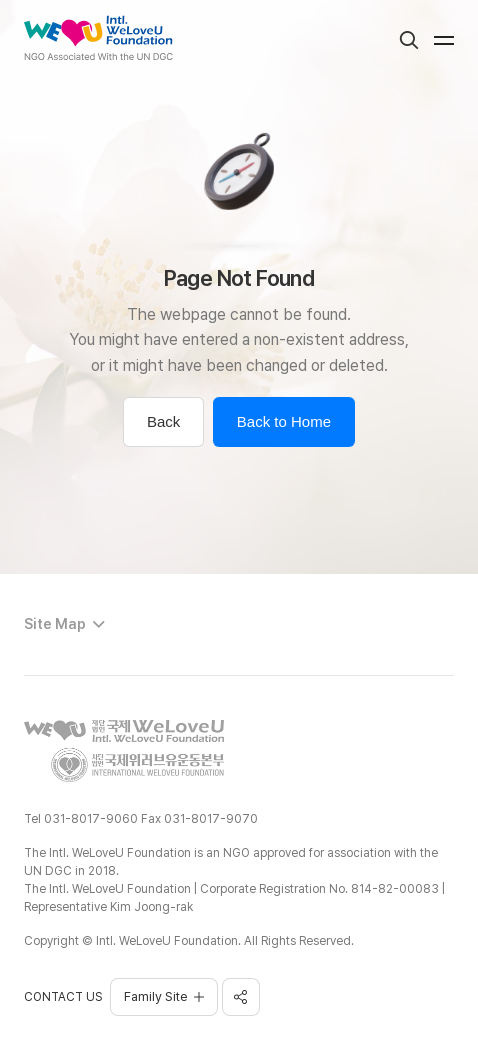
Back (163, 421)
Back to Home (284, 421)
